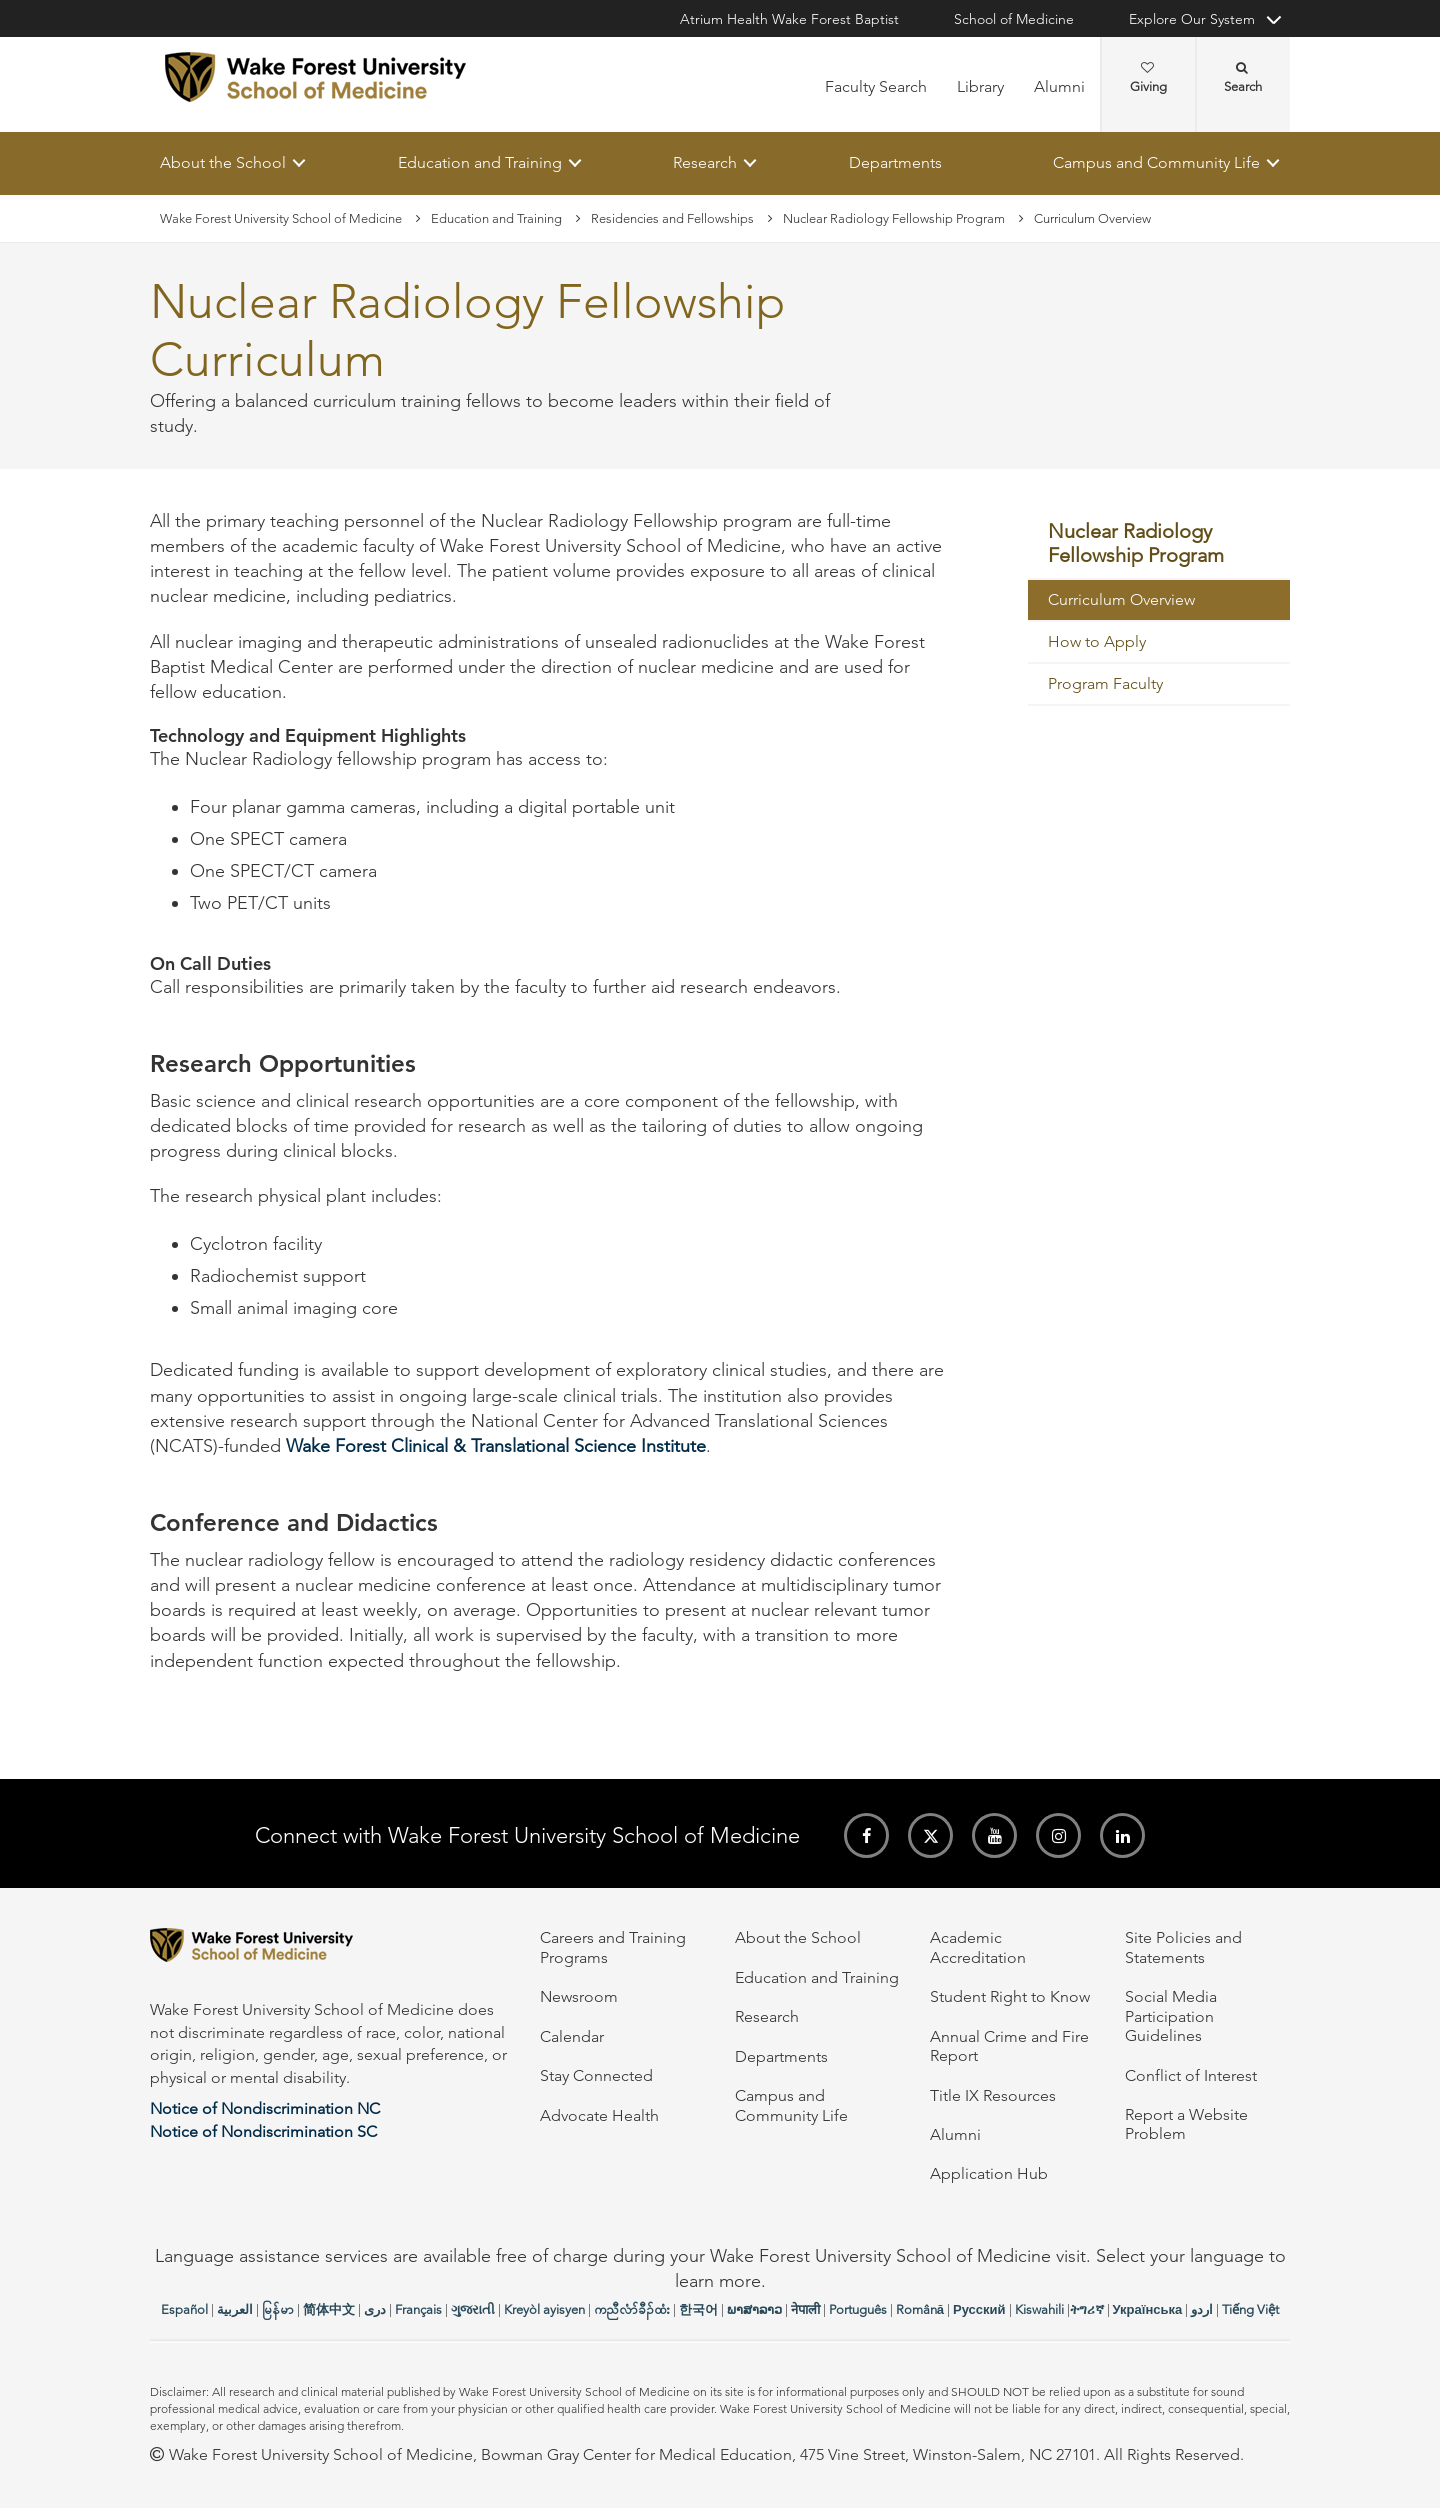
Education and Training (480, 162)
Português (858, 2309)
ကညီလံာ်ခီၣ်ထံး (632, 2309)
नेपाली (805, 2309)
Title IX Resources (993, 2095)
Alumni (1059, 86)
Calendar (572, 2036)
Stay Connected (596, 2075)
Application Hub (989, 2173)
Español (184, 2309)
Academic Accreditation (978, 1947)
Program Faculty (1105, 683)
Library (980, 86)
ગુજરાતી (473, 2309)
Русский (979, 2309)
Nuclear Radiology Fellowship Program (894, 218)
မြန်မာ (278, 2309)
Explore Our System (1192, 19)
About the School (223, 162)
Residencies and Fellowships (672, 218)
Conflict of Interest (1191, 2075)
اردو (1202, 2309)
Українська (1148, 2309)
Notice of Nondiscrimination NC (265, 2108)
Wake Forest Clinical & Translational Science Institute (496, 1446)
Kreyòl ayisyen (544, 2309)
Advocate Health (599, 2115)
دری (375, 2309)
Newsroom (579, 1996)
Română (920, 2309)
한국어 (698, 2309)
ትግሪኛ (1087, 2309)
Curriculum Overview (1121, 599)
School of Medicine (1014, 19)
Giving (1148, 78)
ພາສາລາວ (754, 2309)
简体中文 (329, 2309)
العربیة (235, 2309)
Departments (895, 162)
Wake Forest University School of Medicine (281, 218)
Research (705, 162)
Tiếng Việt (1250, 2309)
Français (418, 2309)
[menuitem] (1159, 544)
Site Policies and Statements (1183, 1947)
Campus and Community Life (1156, 162)
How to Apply (1097, 641)
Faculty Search (876, 86)
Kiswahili (1039, 2309)
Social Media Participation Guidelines (1171, 2016)
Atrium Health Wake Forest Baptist (789, 19)
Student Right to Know (1010, 1996)
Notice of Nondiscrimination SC (263, 2131)
